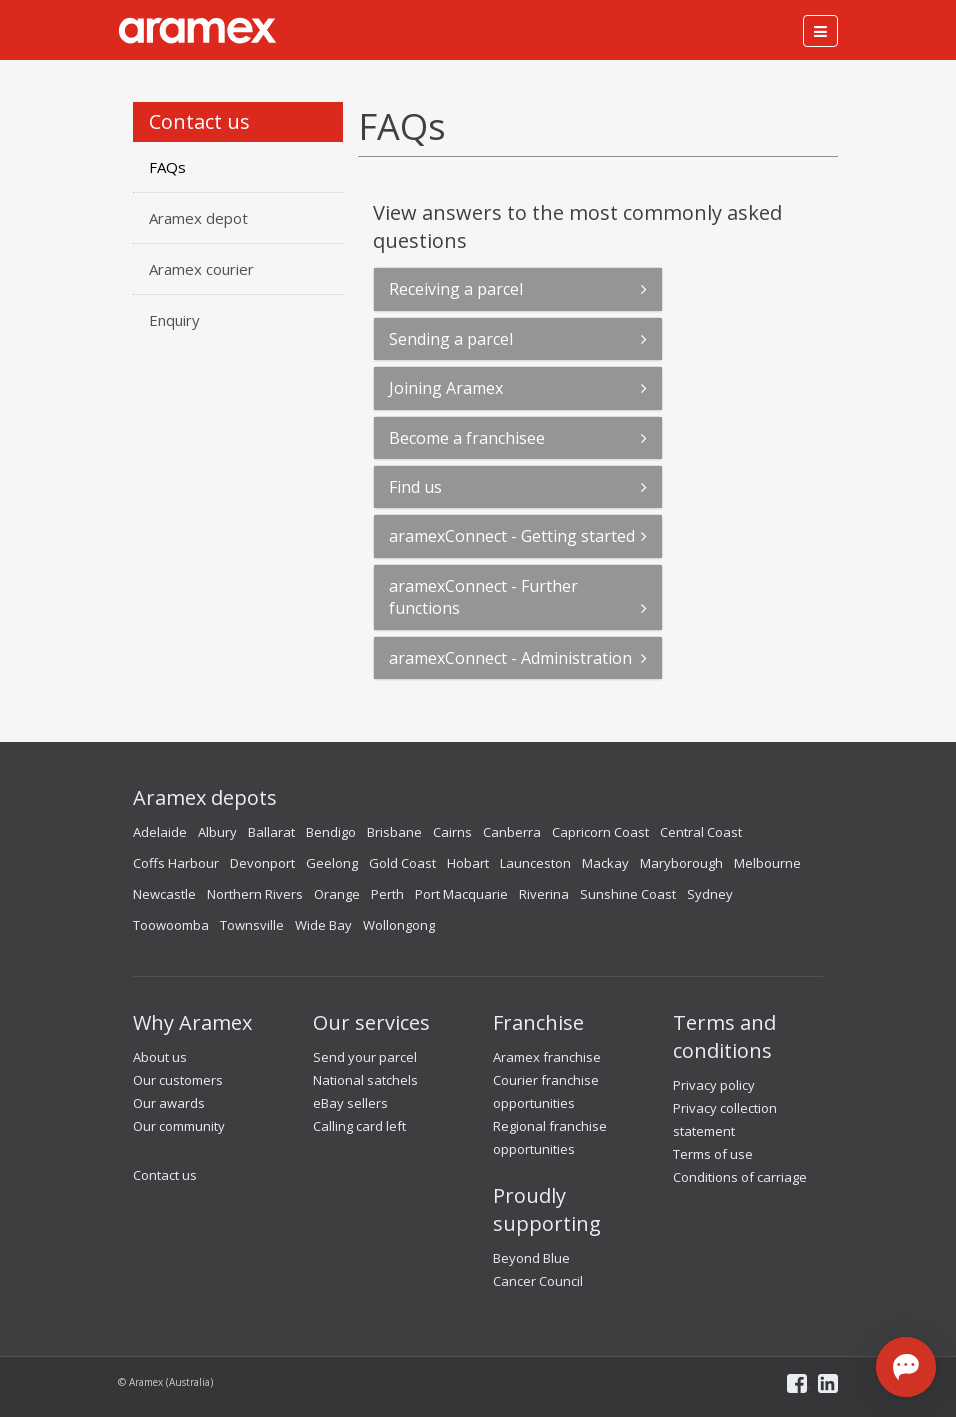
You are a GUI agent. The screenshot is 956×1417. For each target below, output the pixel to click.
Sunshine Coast (628, 894)
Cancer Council (538, 1281)
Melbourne (767, 863)
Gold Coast (402, 863)
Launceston (535, 863)
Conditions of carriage (740, 1177)
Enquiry (174, 320)
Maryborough (681, 863)
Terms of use (713, 1154)
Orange (337, 894)
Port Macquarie (461, 894)
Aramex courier (201, 269)
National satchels (365, 1080)
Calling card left (359, 1126)
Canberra (512, 832)
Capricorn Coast (600, 832)
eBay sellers (350, 1103)
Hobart (468, 863)
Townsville (252, 925)
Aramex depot (198, 218)
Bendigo (331, 832)
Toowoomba (171, 925)
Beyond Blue (531, 1258)
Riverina (544, 894)
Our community (179, 1126)
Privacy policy (714, 1085)
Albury (217, 832)
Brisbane (394, 832)
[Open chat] (906, 1367)
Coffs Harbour (176, 863)
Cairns (452, 832)
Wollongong (399, 925)
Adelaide (160, 832)
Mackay (605, 863)
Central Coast (701, 832)
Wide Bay (323, 925)
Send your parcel (365, 1057)
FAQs (167, 167)
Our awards (169, 1103)
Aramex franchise (547, 1057)
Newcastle (164, 894)
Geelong (332, 863)
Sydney (710, 894)
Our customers (178, 1080)
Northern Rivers (255, 894)
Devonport (262, 863)
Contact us (165, 1175)
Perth (387, 894)
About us (160, 1057)
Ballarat (271, 832)
